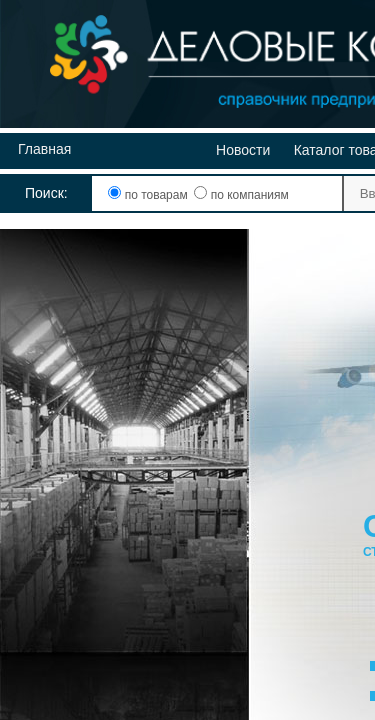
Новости (243, 150)
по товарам (149, 195)
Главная (44, 149)
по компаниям (241, 195)
